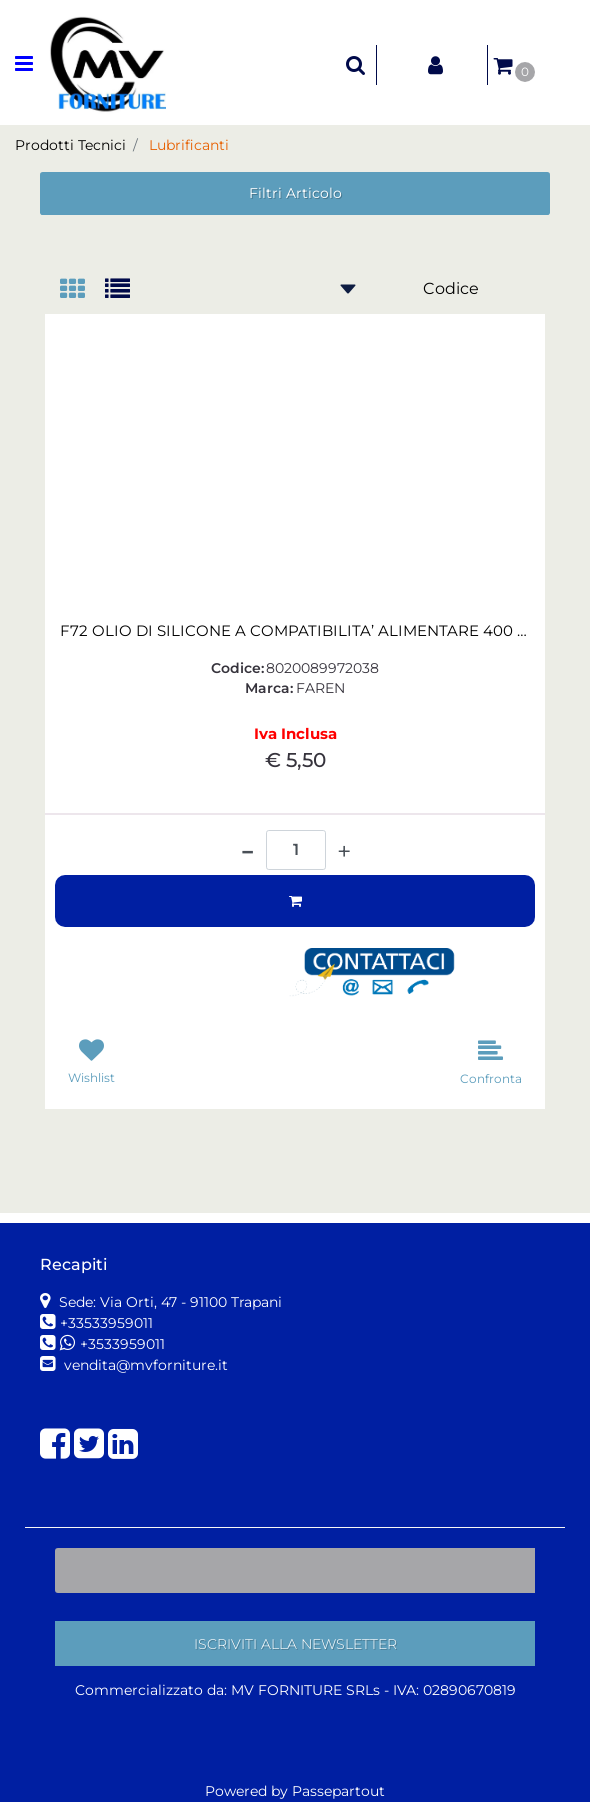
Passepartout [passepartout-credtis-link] (338, 1791)
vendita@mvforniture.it (144, 1365)
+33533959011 (106, 1323)
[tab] (82, 290)
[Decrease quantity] (247, 844)
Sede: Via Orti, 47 (168, 1302)
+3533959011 (122, 1344)
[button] (380, 973)
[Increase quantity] (344, 852)
